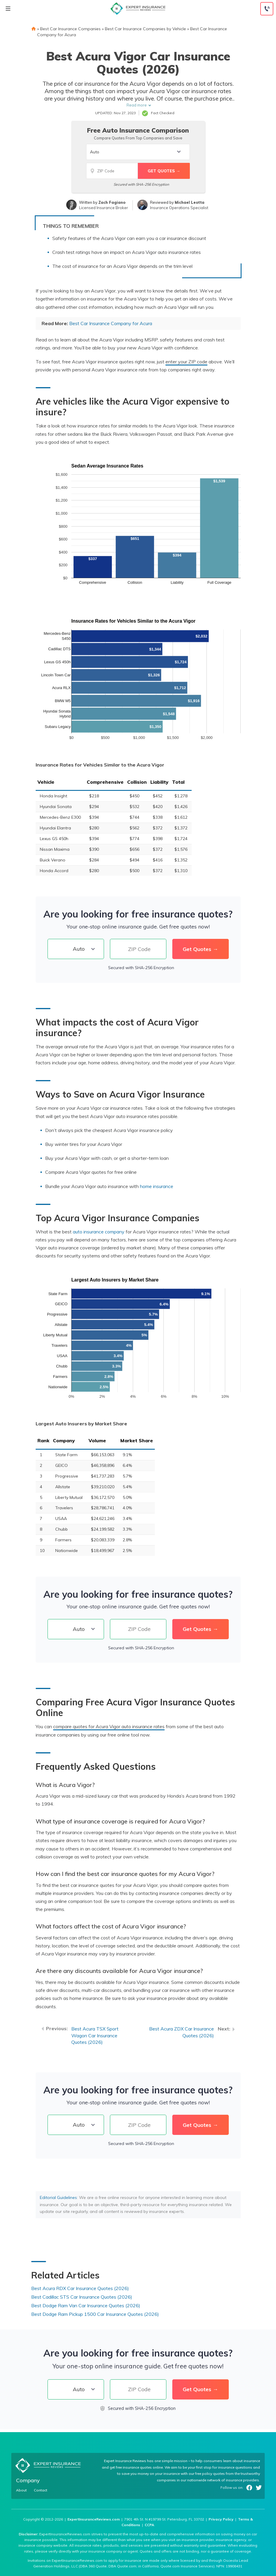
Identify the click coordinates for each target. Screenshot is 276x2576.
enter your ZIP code (186, 362)
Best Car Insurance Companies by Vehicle (145, 28)
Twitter (259, 2487)
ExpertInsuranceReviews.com (93, 2519)
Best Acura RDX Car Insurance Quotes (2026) (80, 2288)
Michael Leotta (189, 202)
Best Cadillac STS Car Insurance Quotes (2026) (81, 2297)
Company (28, 2480)
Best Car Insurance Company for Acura (110, 323)
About (21, 2490)
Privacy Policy (221, 2519)
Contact (40, 2490)
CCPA (149, 2525)
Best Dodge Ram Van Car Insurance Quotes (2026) (85, 2305)
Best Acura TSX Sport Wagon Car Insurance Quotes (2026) (95, 2035)
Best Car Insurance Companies (70, 28)
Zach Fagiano (111, 202)
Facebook (249, 2487)
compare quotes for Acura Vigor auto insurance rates (109, 1726)
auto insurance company (98, 1232)
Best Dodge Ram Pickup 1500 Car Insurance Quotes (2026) (95, 2314)
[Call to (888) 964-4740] (266, 8)
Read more (137, 105)
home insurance (156, 1186)
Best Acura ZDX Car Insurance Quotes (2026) (181, 2032)
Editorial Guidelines (58, 2197)
